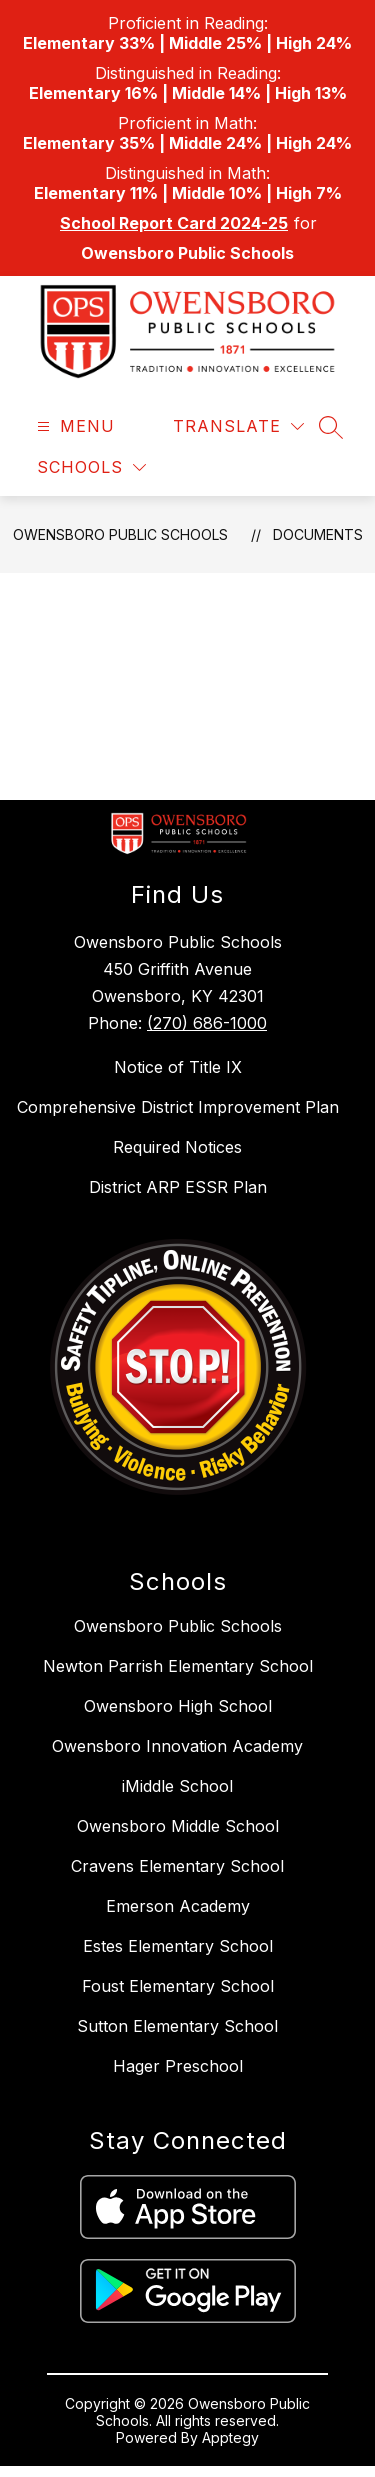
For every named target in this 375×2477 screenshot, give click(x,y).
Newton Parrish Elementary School (178, 1666)
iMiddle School (177, 1786)
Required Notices (177, 1147)
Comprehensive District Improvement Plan (178, 1107)
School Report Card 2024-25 (174, 223)
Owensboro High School (178, 1706)
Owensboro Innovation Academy (177, 1746)
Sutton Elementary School (177, 2026)
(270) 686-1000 (207, 1023)
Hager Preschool (178, 2066)
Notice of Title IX (178, 1067)
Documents (318, 534)
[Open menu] (73, 426)
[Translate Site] (238, 426)
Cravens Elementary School (177, 1866)
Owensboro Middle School (178, 1826)
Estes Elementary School (178, 1946)
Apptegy (230, 2437)
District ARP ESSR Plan (178, 1187)
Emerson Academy (178, 1906)
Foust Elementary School (178, 1986)
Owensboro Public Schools (120, 534)
